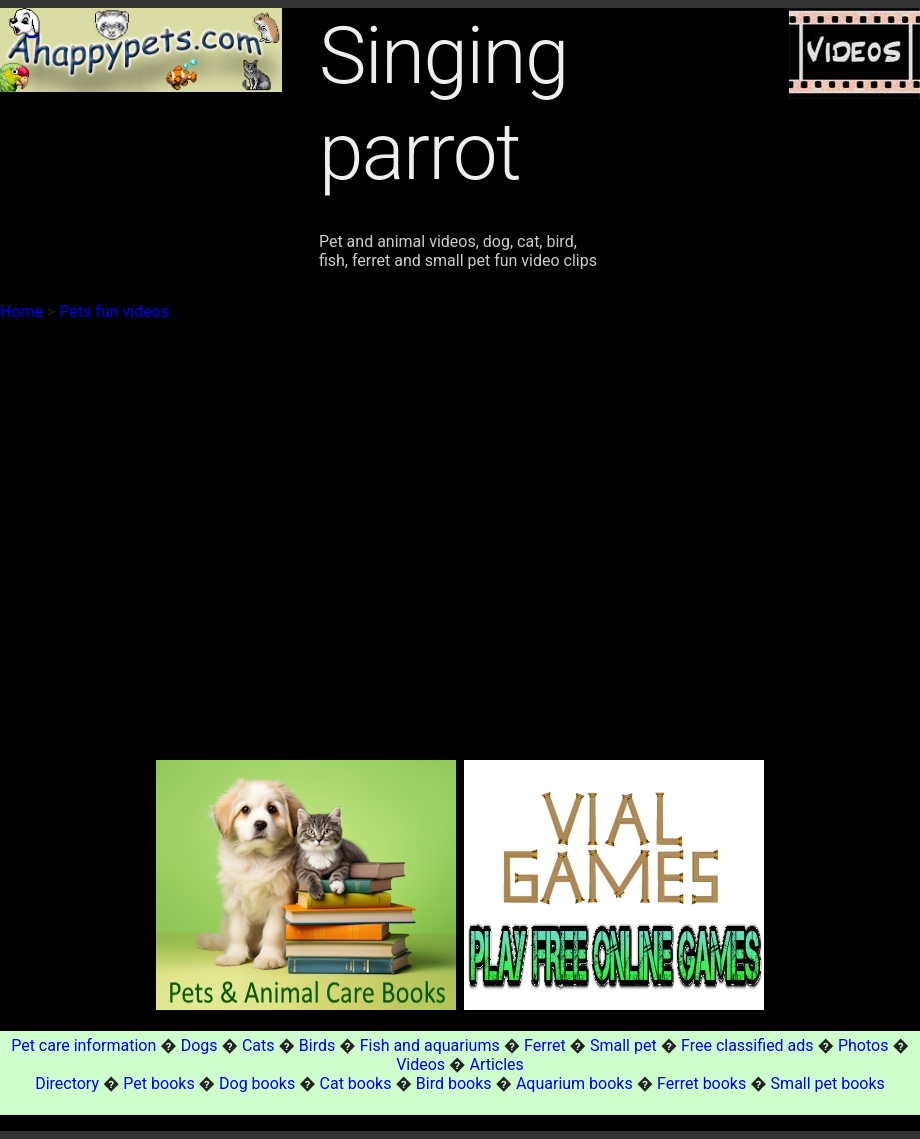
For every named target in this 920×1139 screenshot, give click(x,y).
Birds (317, 1045)
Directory (67, 1083)
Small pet (623, 1045)
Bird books (454, 1083)
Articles (496, 1064)
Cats (258, 1045)
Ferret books (701, 1083)
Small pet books (828, 1083)
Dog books (257, 1083)
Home (21, 311)
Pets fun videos (114, 311)
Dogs (199, 1045)
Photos (863, 1045)
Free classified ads (747, 1045)
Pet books (158, 1083)
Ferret (545, 1045)
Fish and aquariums (430, 1045)
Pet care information (83, 1045)
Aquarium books (574, 1083)
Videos (420, 1064)
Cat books (356, 1083)
